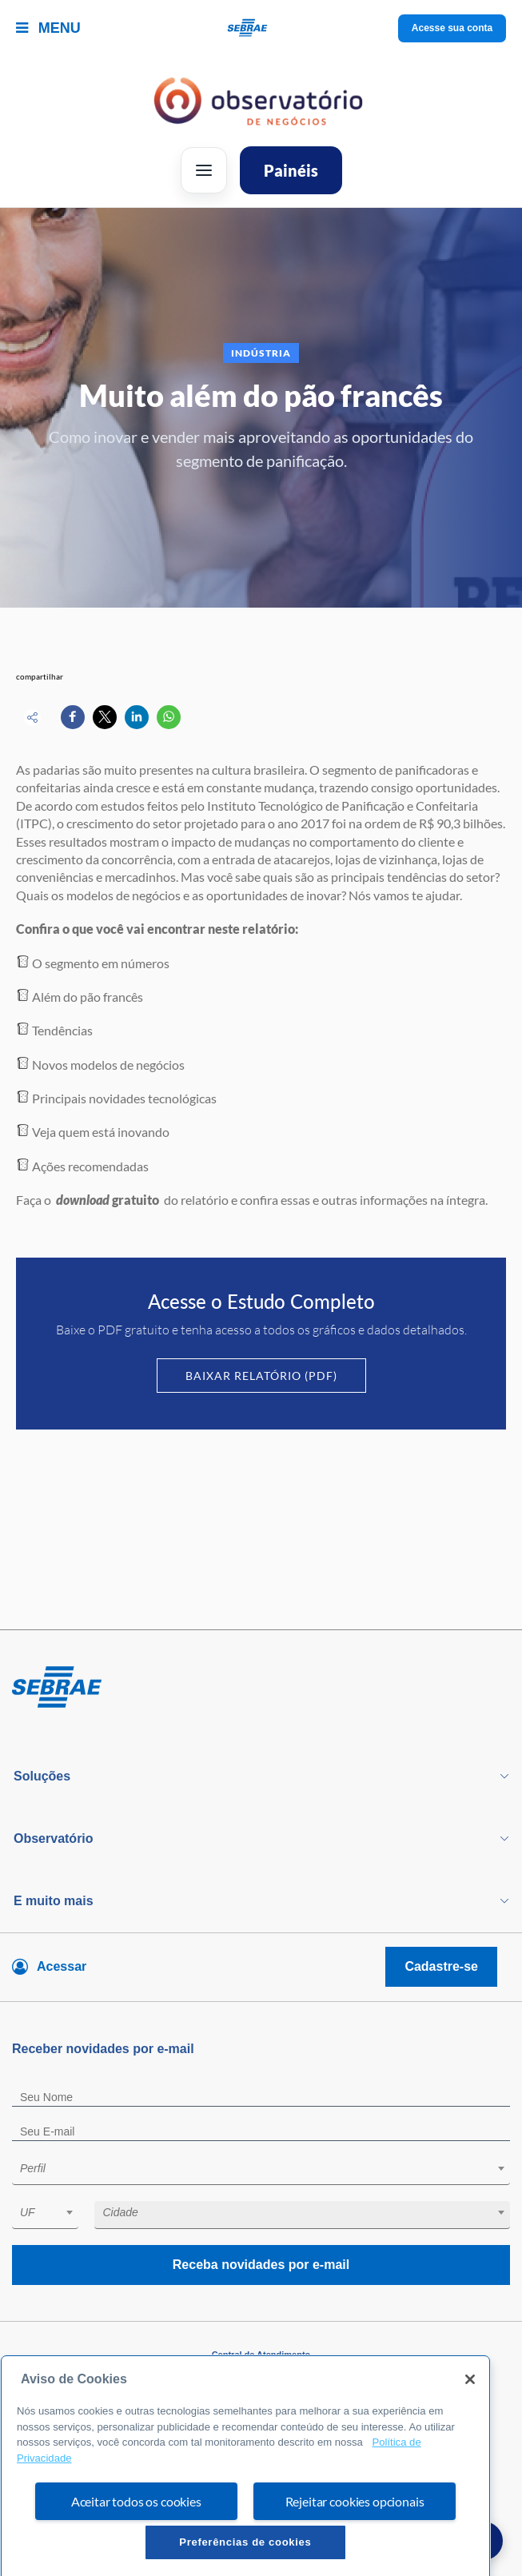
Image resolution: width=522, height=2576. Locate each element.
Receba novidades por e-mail (261, 2264)
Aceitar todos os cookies (136, 2554)
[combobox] (261, 2171)
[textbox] (269, 2168)
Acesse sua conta (452, 28)
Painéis (291, 170)
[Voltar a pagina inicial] (261, 28)
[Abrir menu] (204, 170)
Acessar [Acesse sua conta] (61, 1966)
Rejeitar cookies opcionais (354, 2554)
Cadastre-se (441, 1966)
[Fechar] (470, 2432)
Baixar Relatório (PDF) (261, 1375)
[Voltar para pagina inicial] (261, 1687)
